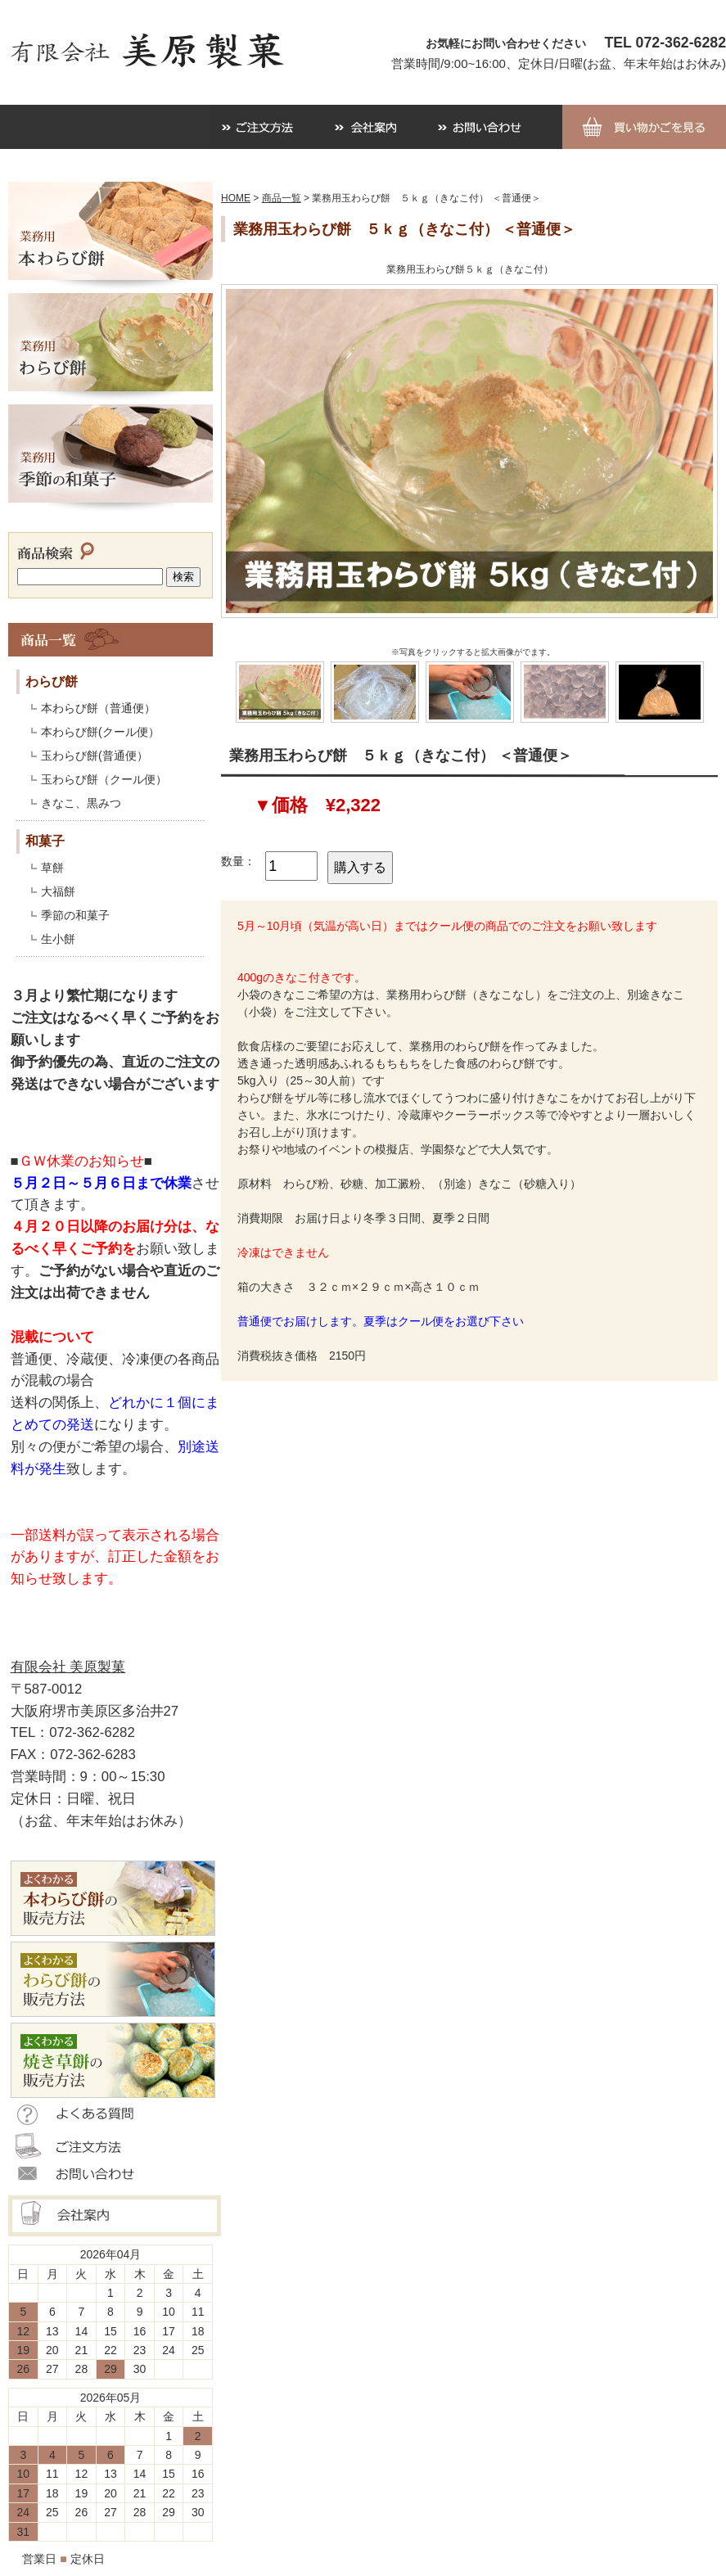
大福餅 (58, 891)
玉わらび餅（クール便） (104, 779)
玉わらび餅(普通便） (94, 755)
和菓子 (45, 841)
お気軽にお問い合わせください (506, 43)
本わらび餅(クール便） (100, 731)
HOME (235, 198)
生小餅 (58, 938)
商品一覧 (281, 198)
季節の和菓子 (75, 915)
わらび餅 (51, 681)
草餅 (52, 867)
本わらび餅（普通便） (98, 708)
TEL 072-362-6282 (665, 42)
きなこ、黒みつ (81, 803)
